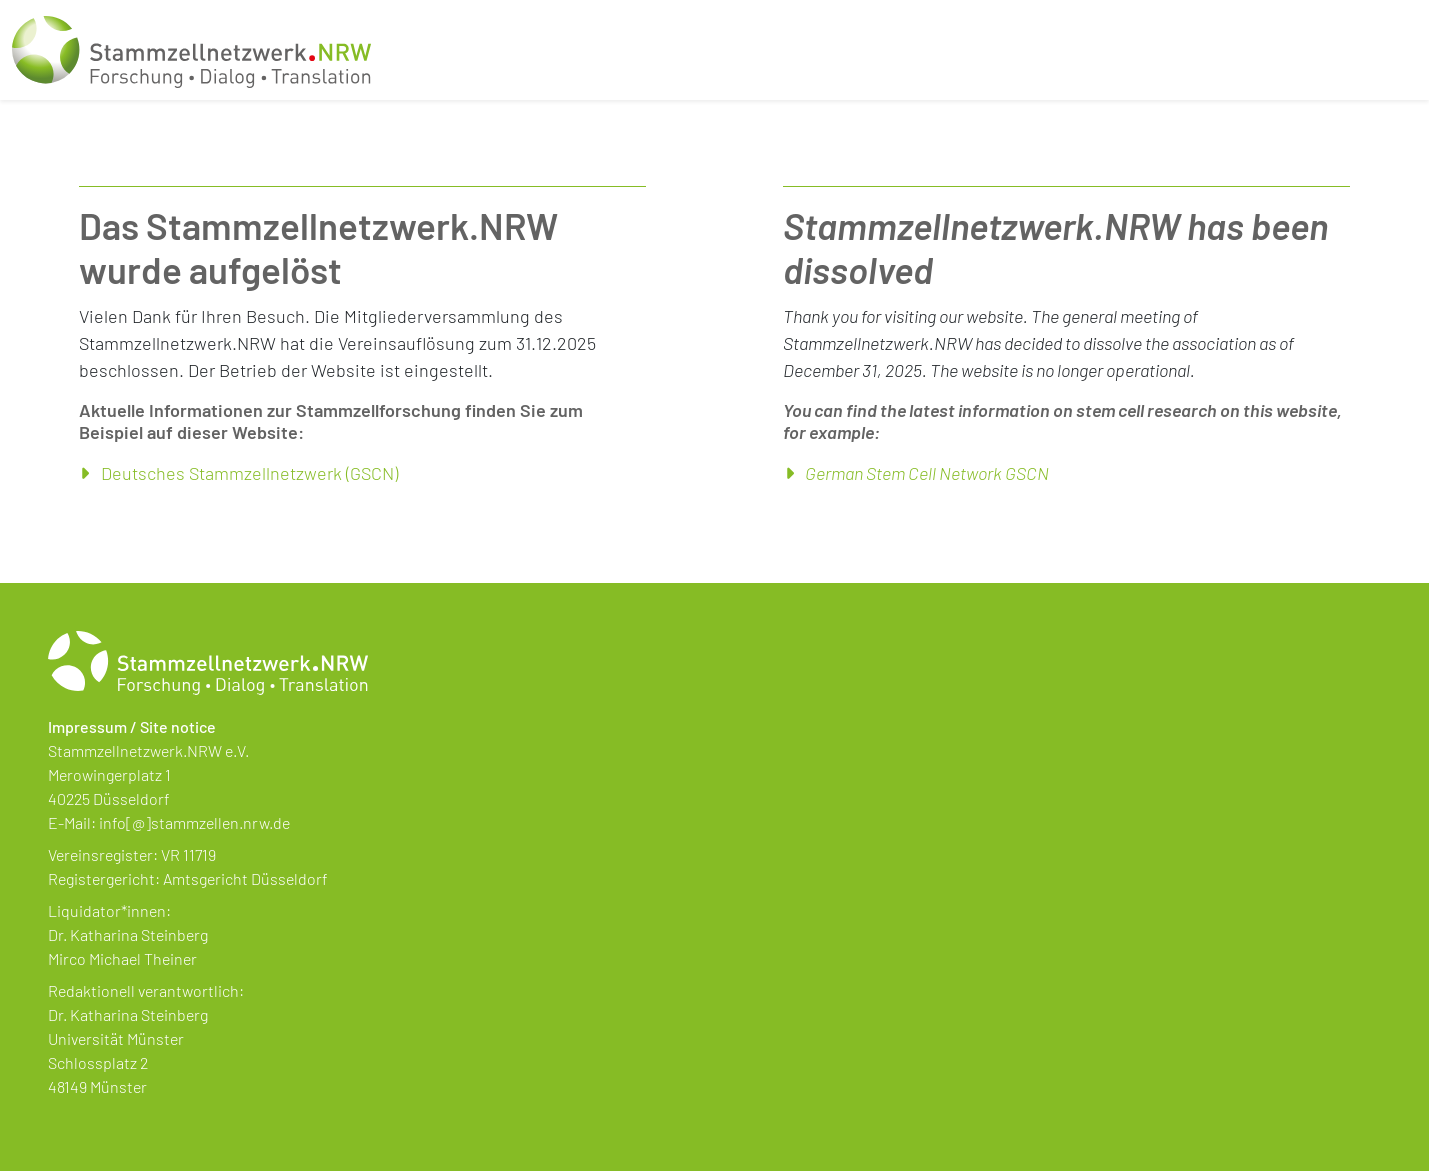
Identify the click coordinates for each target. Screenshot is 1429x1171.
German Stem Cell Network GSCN (927, 473)
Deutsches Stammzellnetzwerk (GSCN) (249, 473)
